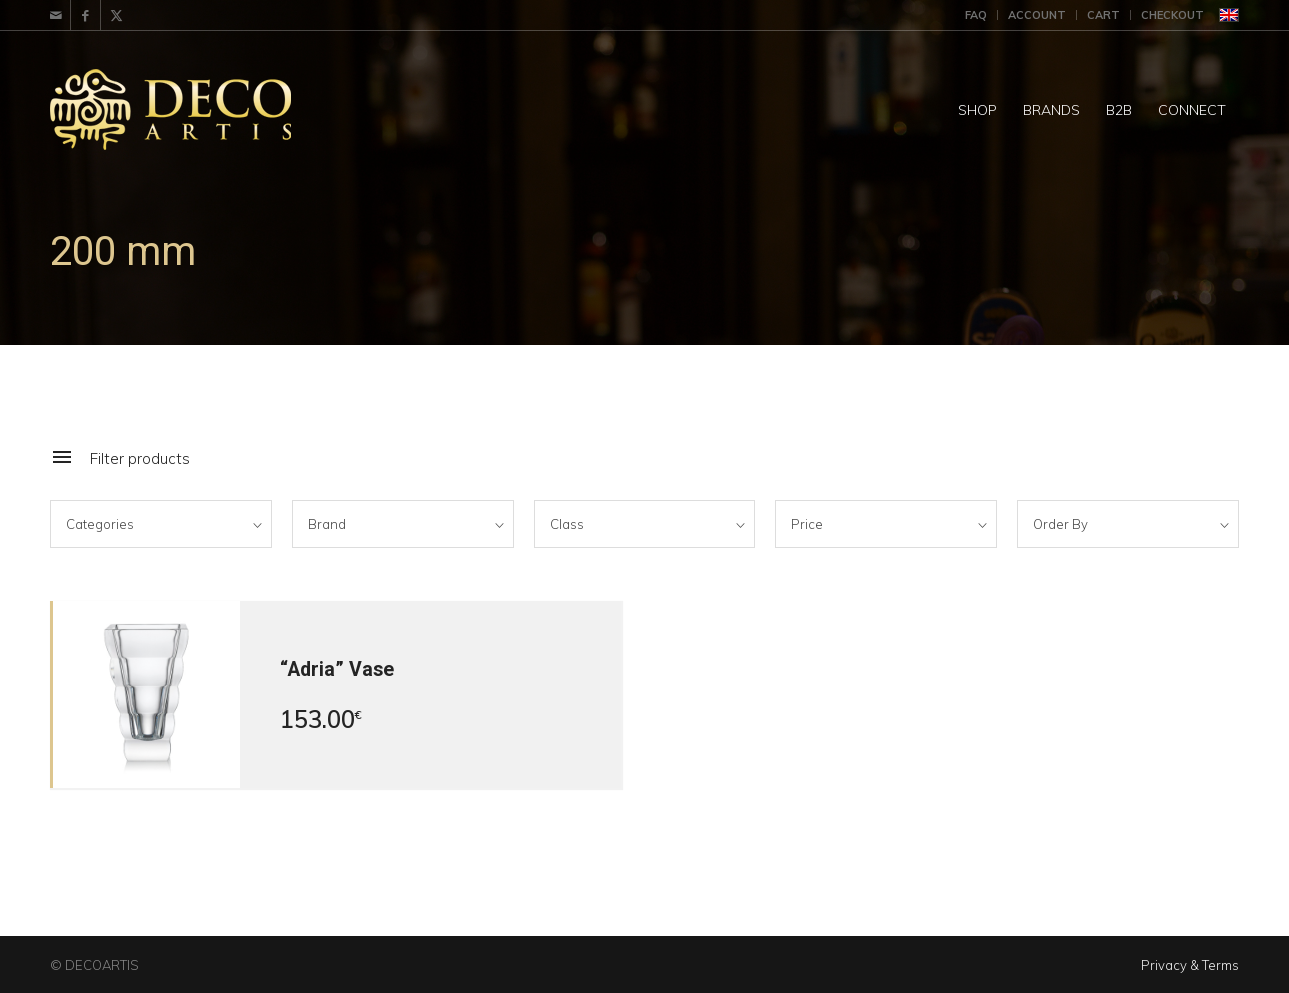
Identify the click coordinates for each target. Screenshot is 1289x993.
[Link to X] (116, 15)
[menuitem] (976, 15)
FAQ (976, 15)
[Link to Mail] (55, 15)
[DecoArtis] (220, 110)
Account (1037, 15)
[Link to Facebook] (85, 15)
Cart (1103, 15)
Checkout (1172, 15)
